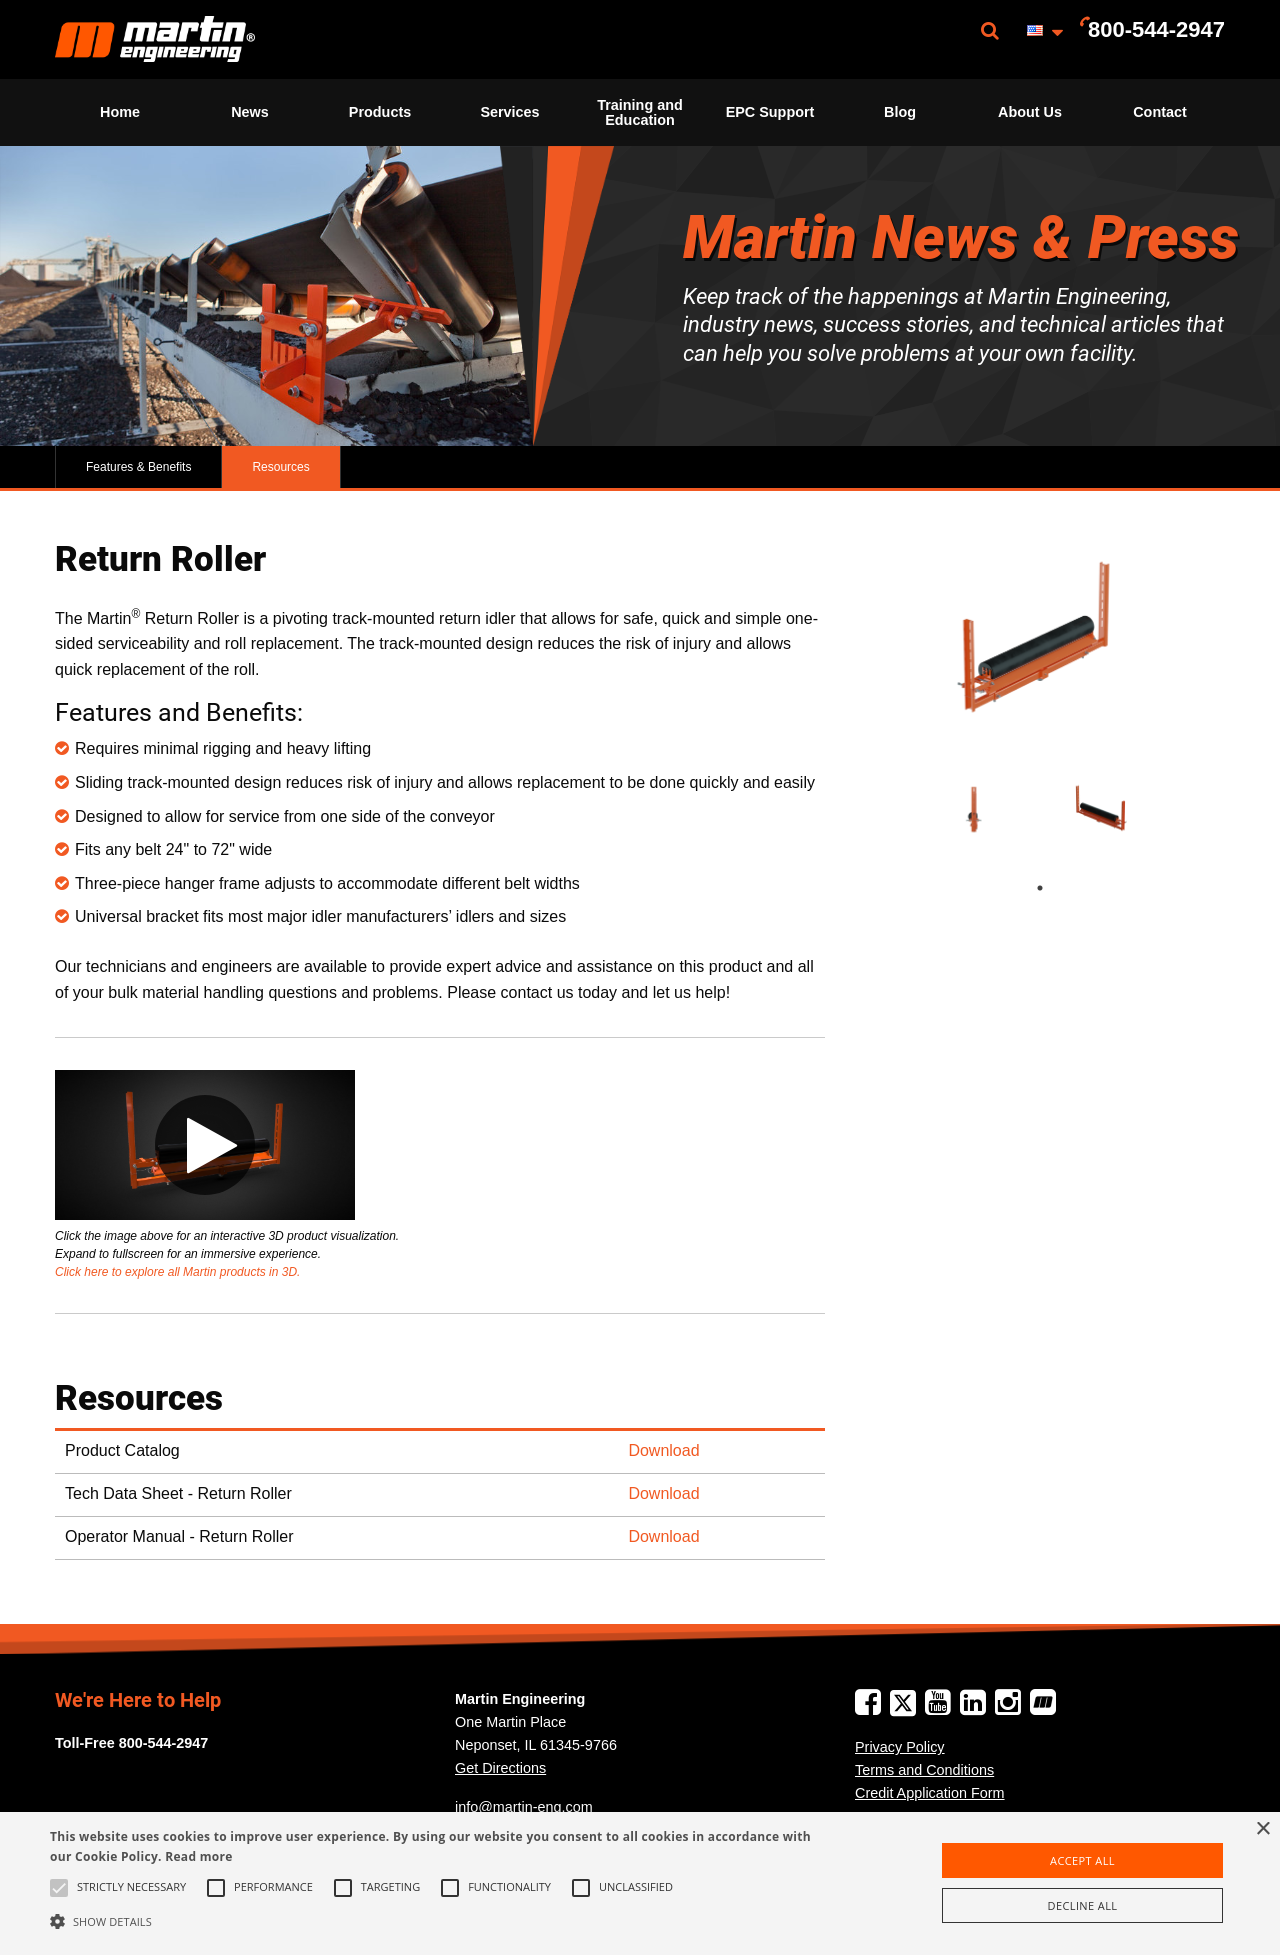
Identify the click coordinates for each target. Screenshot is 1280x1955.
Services (509, 112)
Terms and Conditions (924, 1770)
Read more (198, 1856)
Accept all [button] (1082, 1860)
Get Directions (500, 1768)
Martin (155, 39)
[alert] (640, 1883)
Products (380, 112)
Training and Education (640, 112)
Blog (900, 112)
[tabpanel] (978, 810)
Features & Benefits (138, 467)
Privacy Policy (900, 1747)
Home (120, 112)
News (250, 112)
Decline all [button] (1083, 1905)
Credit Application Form (930, 1793)
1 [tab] (1060, 888)
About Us (1030, 112)
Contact (1160, 112)
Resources (280, 467)
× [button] (1262, 1829)
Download (663, 1450)
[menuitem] (155, 39)
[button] (433, 1921)
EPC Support (770, 112)
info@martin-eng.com (524, 1807)
